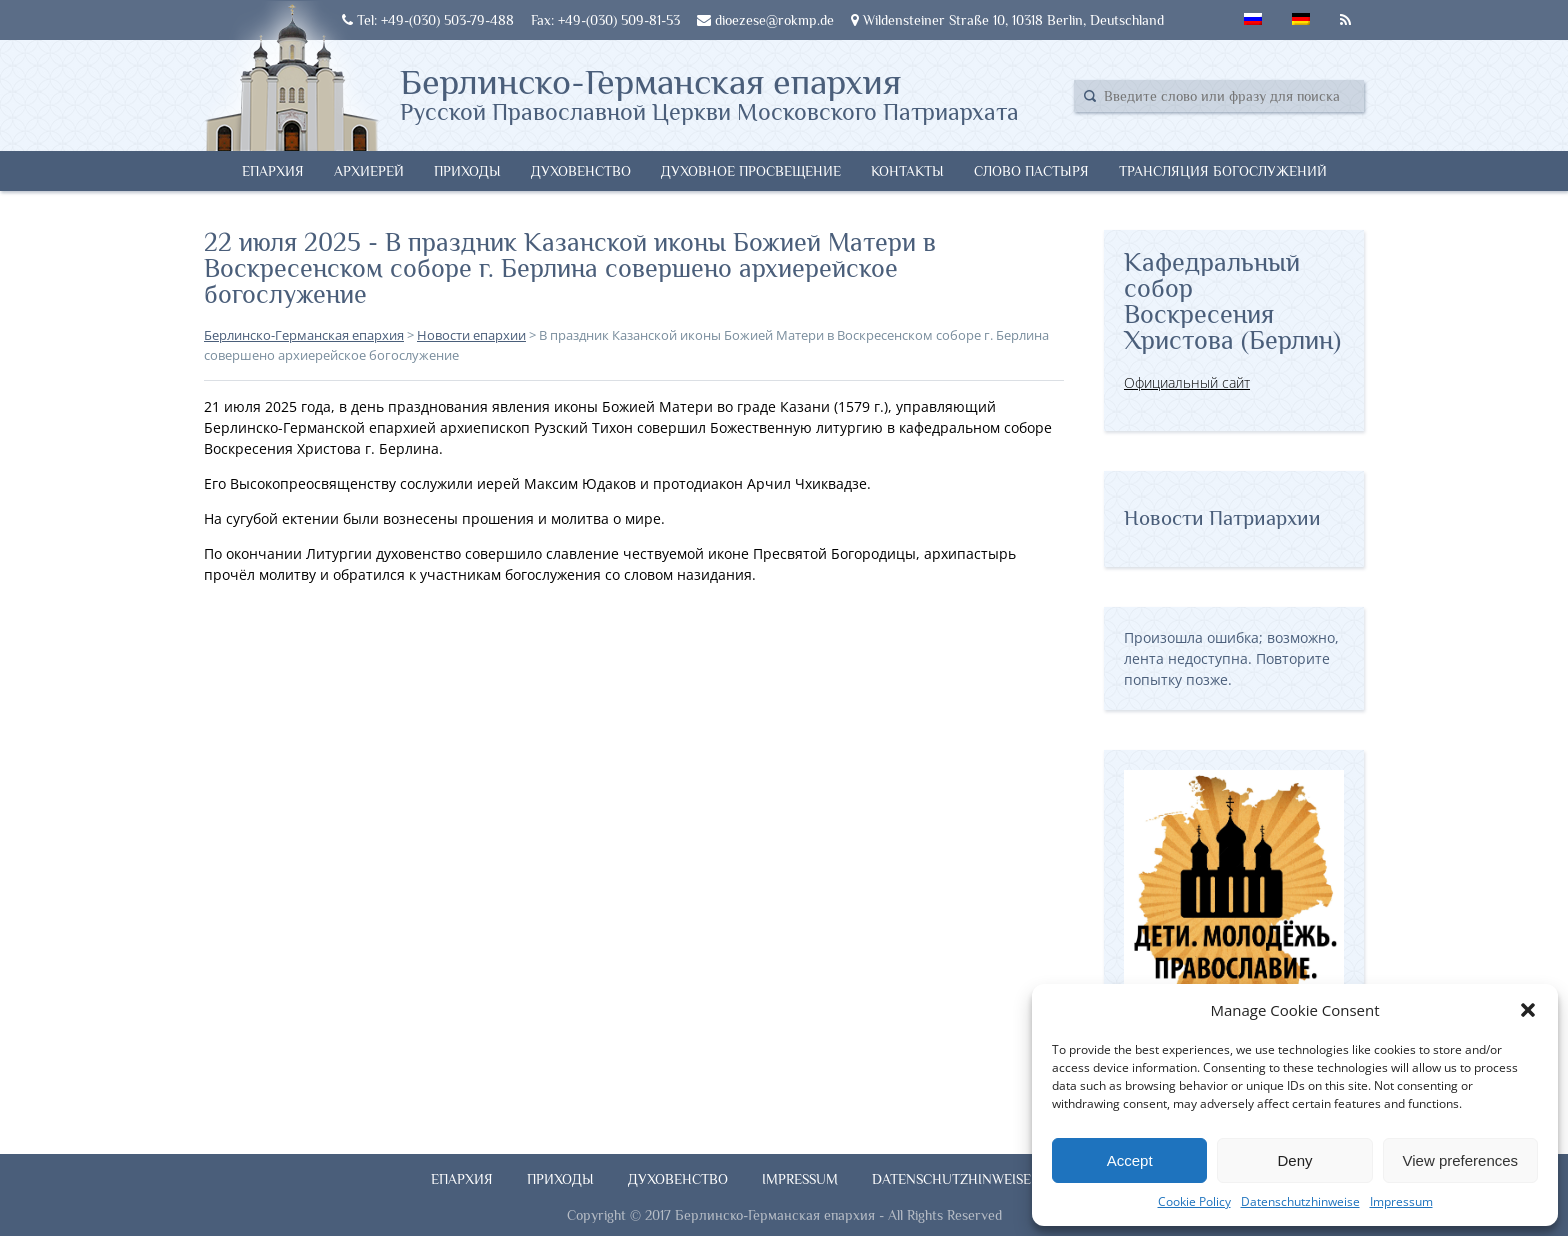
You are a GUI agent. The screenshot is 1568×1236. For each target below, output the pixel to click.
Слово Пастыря (1031, 171)
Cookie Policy (1194, 1201)
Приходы (467, 171)
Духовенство (581, 171)
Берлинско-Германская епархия (709, 93)
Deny (1294, 1160)
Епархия (273, 171)
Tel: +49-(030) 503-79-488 (428, 20)
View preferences (1461, 1160)
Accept (1130, 1160)
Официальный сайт (1187, 382)
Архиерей (369, 171)
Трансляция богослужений (1223, 171)
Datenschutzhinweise (1300, 1201)
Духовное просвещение (751, 171)
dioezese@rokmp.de (765, 20)
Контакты (907, 171)
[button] (1528, 1010)
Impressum (1401, 1201)
